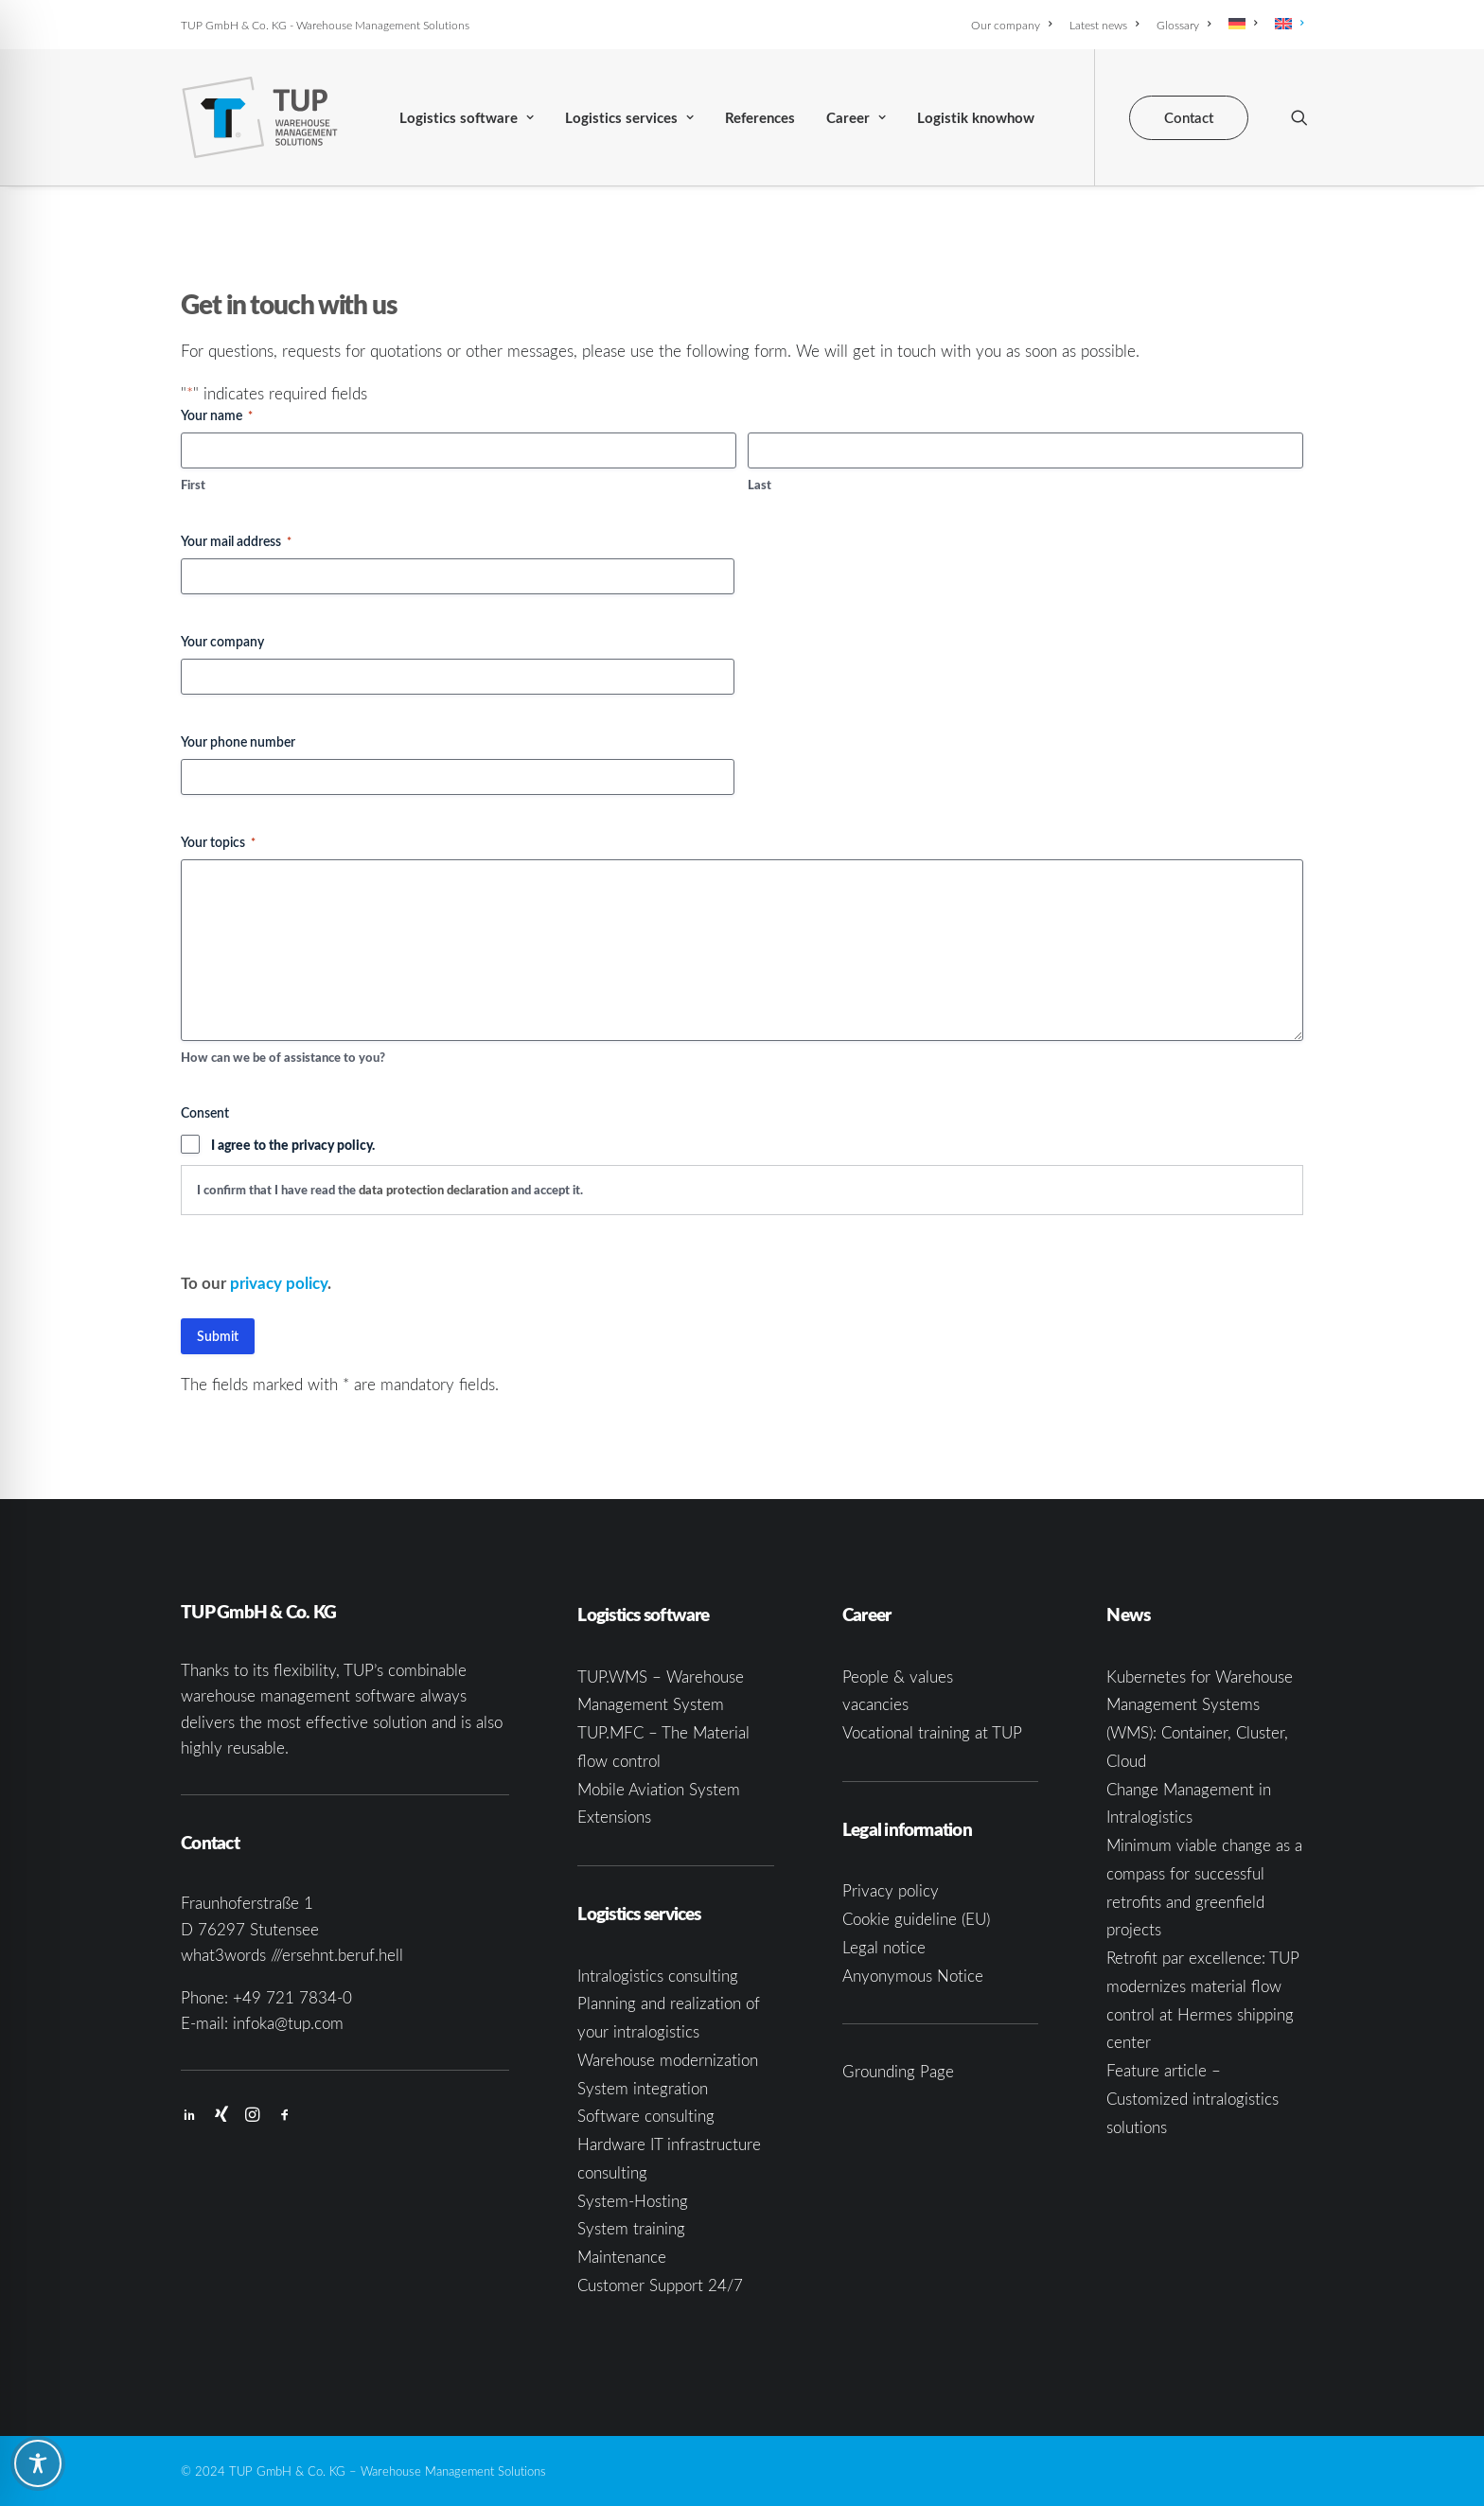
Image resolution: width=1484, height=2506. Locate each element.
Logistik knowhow (975, 118)
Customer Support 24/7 (660, 2285)
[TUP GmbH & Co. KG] (260, 117)
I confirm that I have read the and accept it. (390, 1189)
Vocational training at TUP (932, 1732)
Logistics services (629, 118)
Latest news (1104, 24)
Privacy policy (890, 1890)
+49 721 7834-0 (292, 1997)
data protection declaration (433, 1189)
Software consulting (646, 2116)
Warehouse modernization (667, 2060)
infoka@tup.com (288, 2023)
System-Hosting (632, 2201)
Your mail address (236, 541)
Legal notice (884, 1947)
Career (856, 118)
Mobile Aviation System (658, 1789)
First (193, 484)
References (760, 118)
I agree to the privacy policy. (293, 1144)
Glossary (1183, 24)
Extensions (614, 1816)
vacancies (875, 1704)
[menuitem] (1014, 24)
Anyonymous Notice (912, 1975)
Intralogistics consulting (657, 1975)
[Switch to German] (1242, 23)
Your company (222, 641)
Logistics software (466, 118)
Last (759, 484)
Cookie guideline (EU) (916, 1919)
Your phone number (238, 741)
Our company (1011, 24)
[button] (1299, 117)
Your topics (218, 842)
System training (631, 2228)
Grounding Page (898, 2071)
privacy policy (278, 1282)
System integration (642, 2088)
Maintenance (621, 2257)
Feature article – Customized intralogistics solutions (1192, 2098)
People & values (897, 1676)
